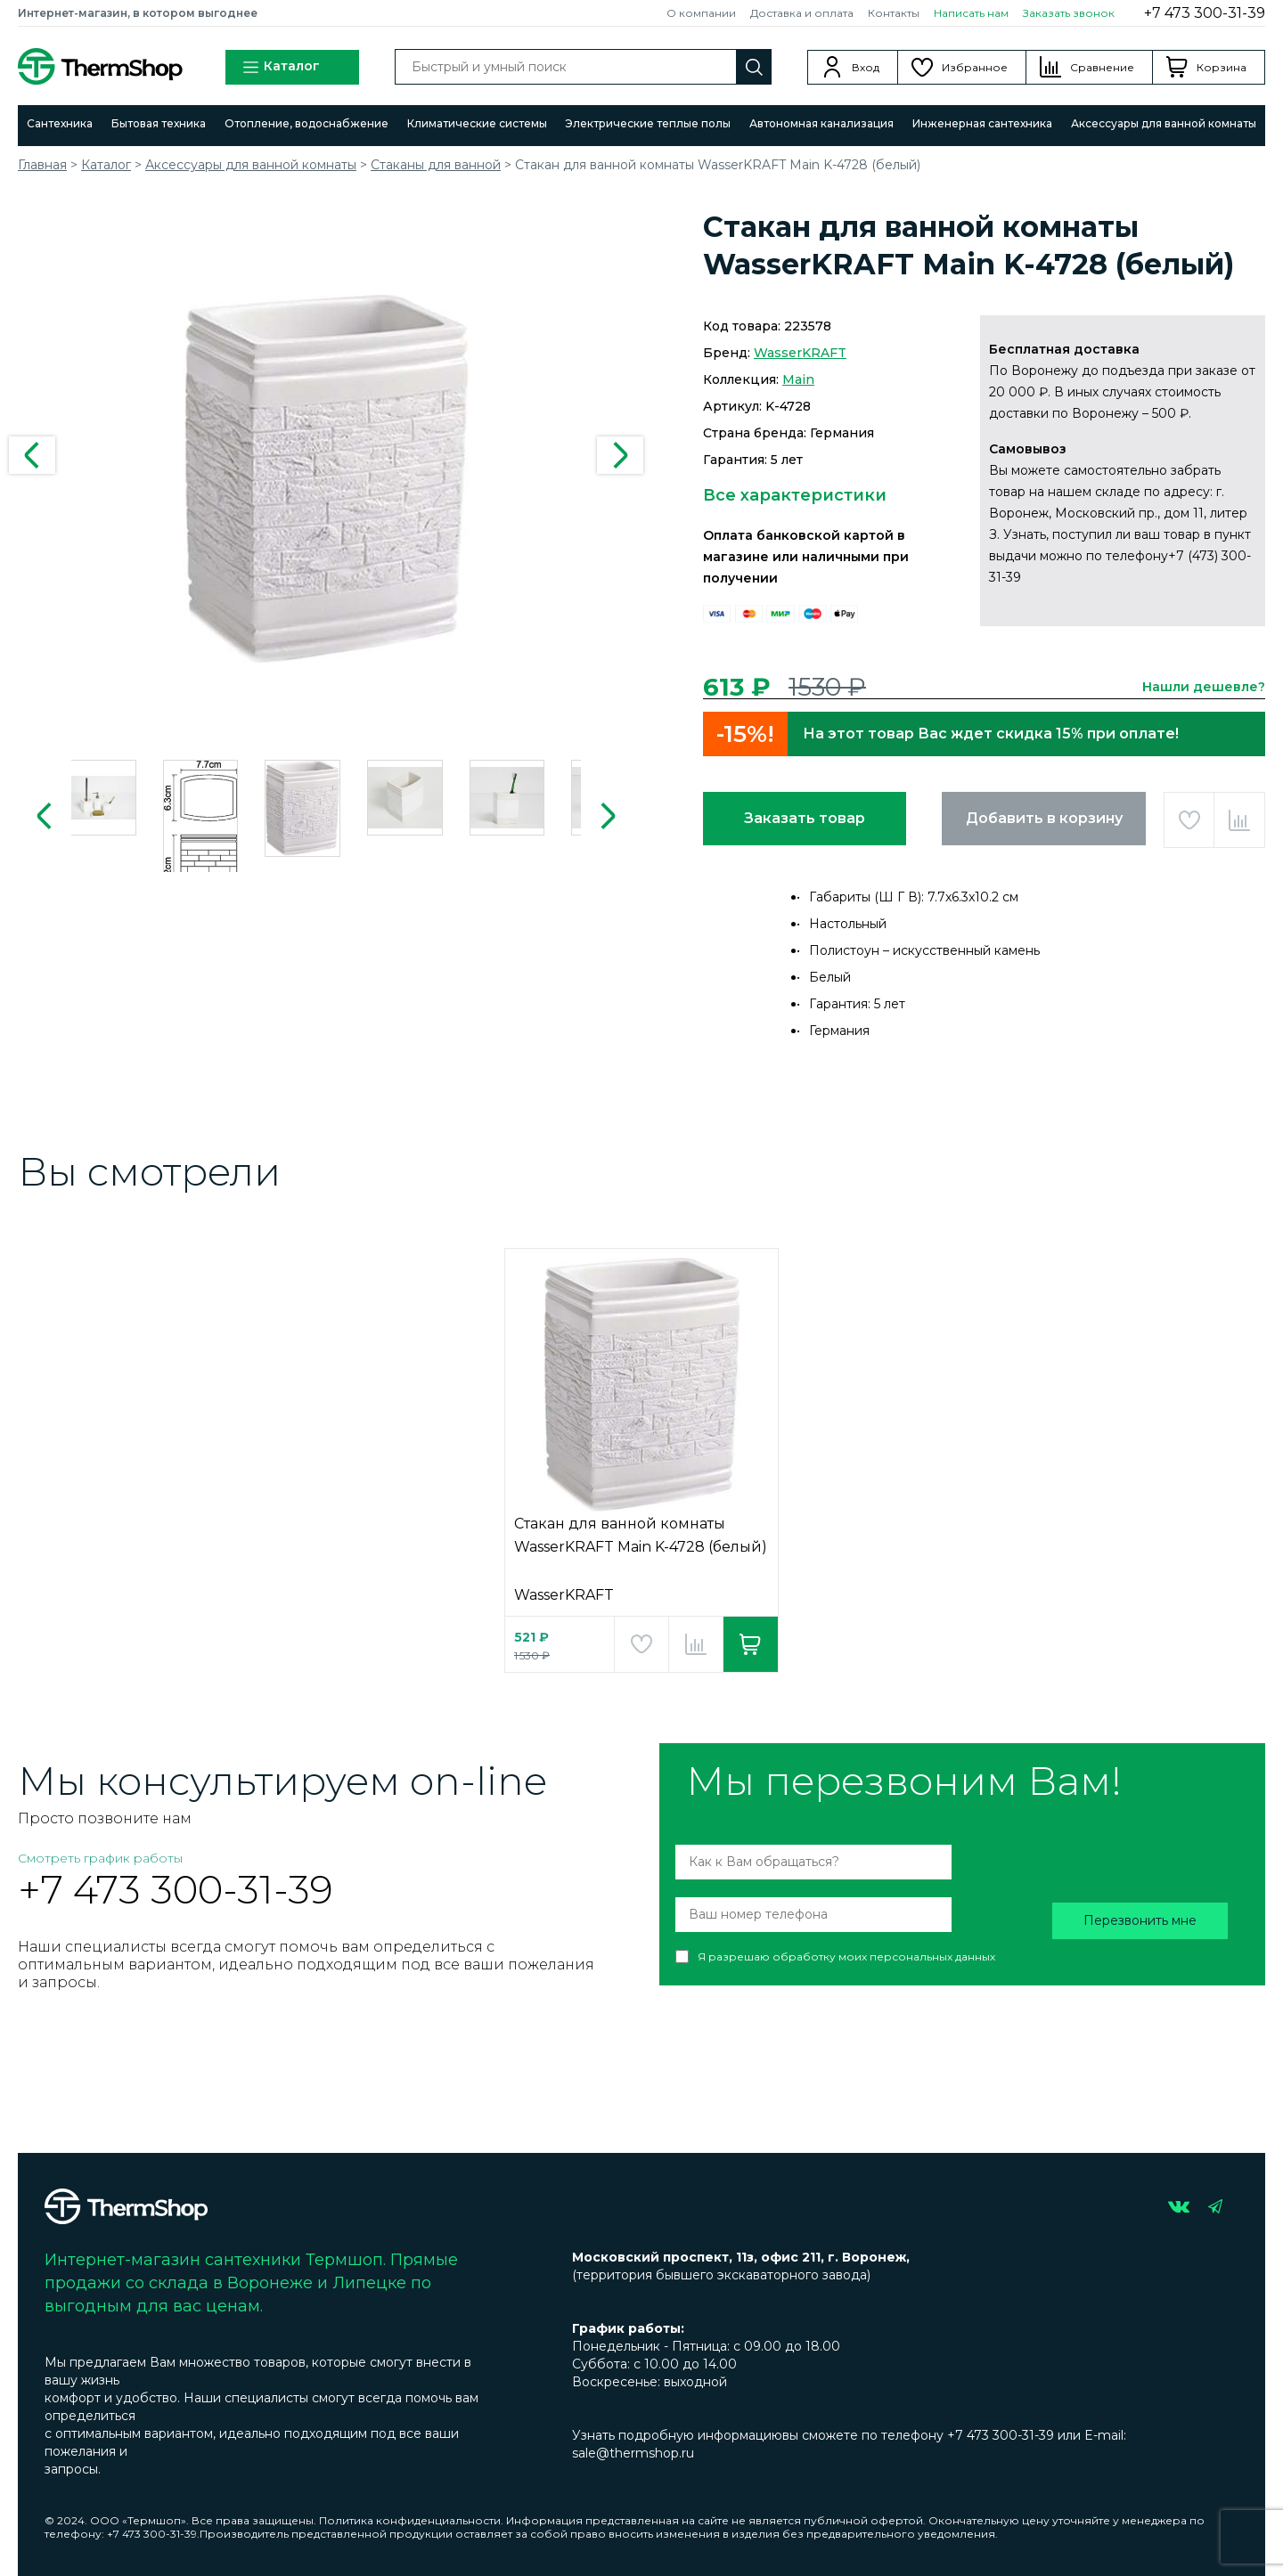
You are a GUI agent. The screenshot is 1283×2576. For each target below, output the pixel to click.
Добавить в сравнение (1239, 820)
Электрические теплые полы (648, 123)
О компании (701, 13)
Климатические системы (477, 123)
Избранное (975, 67)
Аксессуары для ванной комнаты (1163, 123)
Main (798, 379)
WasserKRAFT (800, 353)
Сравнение (1102, 67)
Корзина (1221, 67)
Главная (42, 165)
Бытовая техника (158, 123)
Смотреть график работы (100, 1858)
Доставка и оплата (802, 13)
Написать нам (971, 13)
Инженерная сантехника (982, 123)
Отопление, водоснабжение (306, 123)
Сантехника (60, 123)
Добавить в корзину (1044, 818)
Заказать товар (804, 818)
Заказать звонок (1069, 13)
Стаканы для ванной (436, 165)
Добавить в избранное (1189, 820)
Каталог (280, 67)
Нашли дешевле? (1203, 687)
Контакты (893, 13)
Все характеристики (795, 495)
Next (620, 455)
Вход (865, 67)
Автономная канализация (821, 123)
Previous (32, 455)
